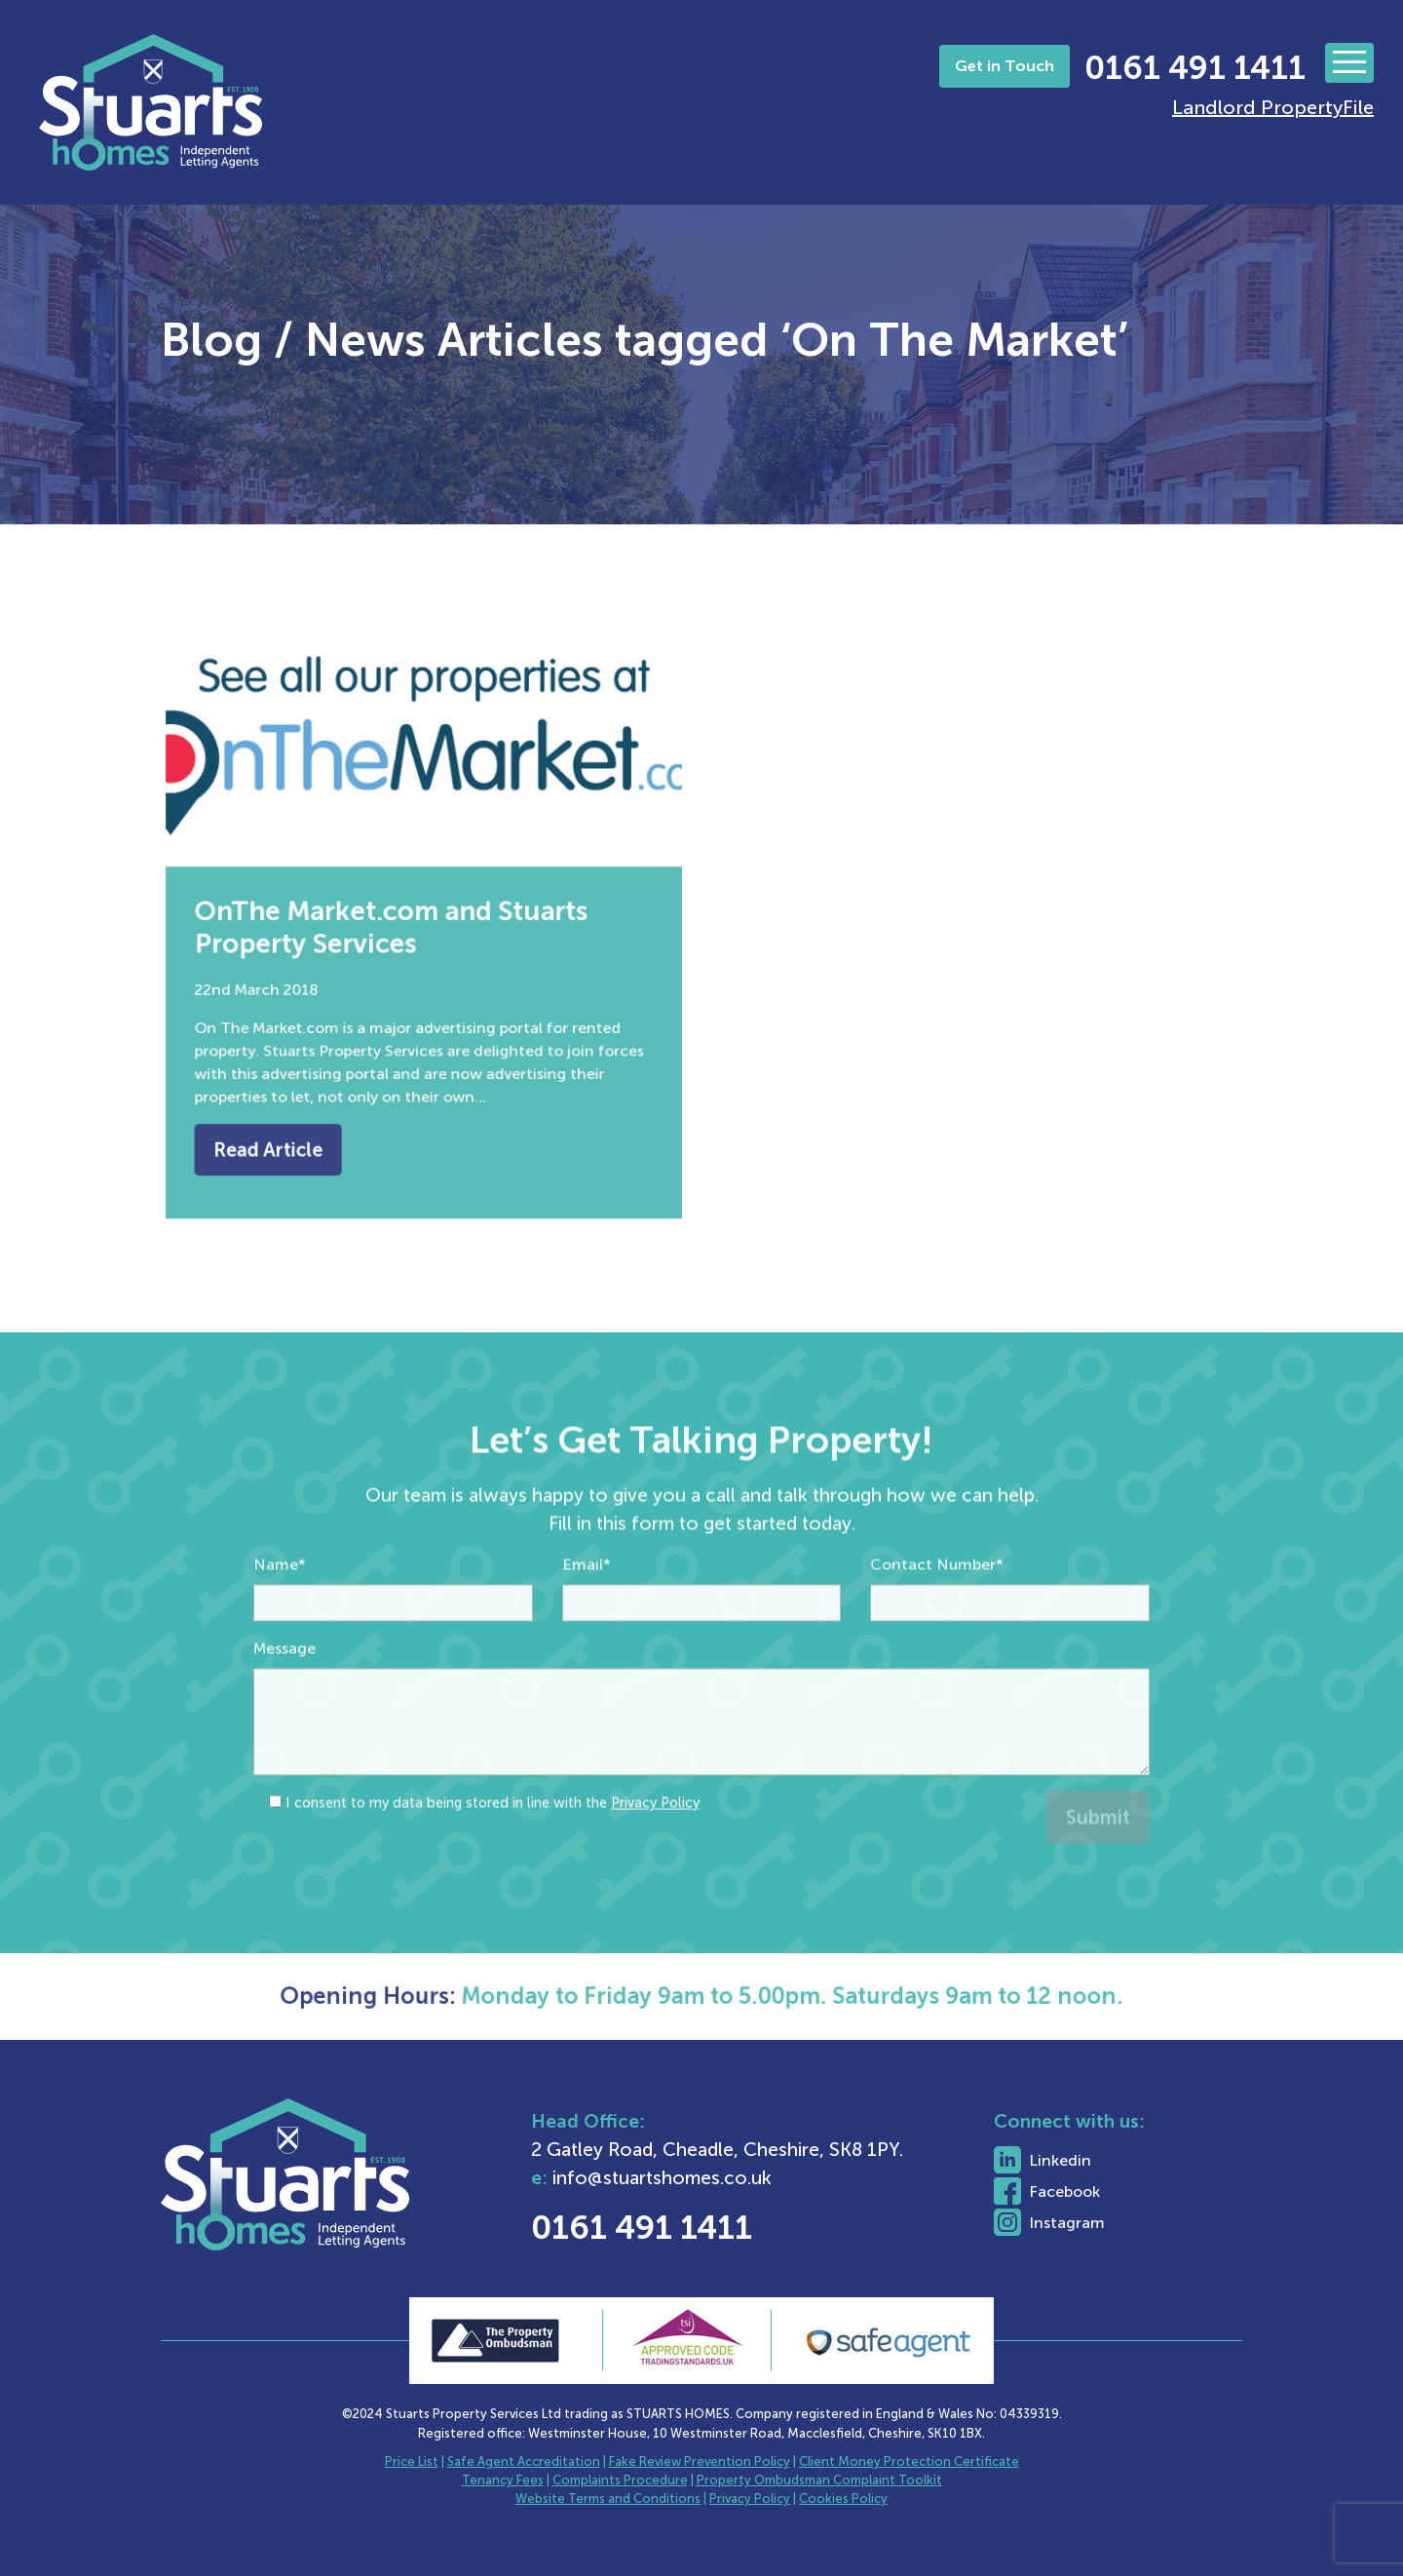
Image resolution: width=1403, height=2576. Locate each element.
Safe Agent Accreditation (523, 2461)
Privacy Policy (655, 1859)
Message (284, 1705)
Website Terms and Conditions (608, 2498)
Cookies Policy (843, 2498)
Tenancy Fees (503, 2480)
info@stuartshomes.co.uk (725, 2178)
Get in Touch (1004, 66)
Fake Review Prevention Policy (699, 2461)
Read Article (291, 1117)
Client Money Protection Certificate (909, 2461)
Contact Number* (937, 1621)
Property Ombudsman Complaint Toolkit (819, 2480)
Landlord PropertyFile (1273, 107)
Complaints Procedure (620, 2480)
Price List (411, 2461)
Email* (586, 1621)
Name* (279, 1621)
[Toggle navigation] (1349, 63)
